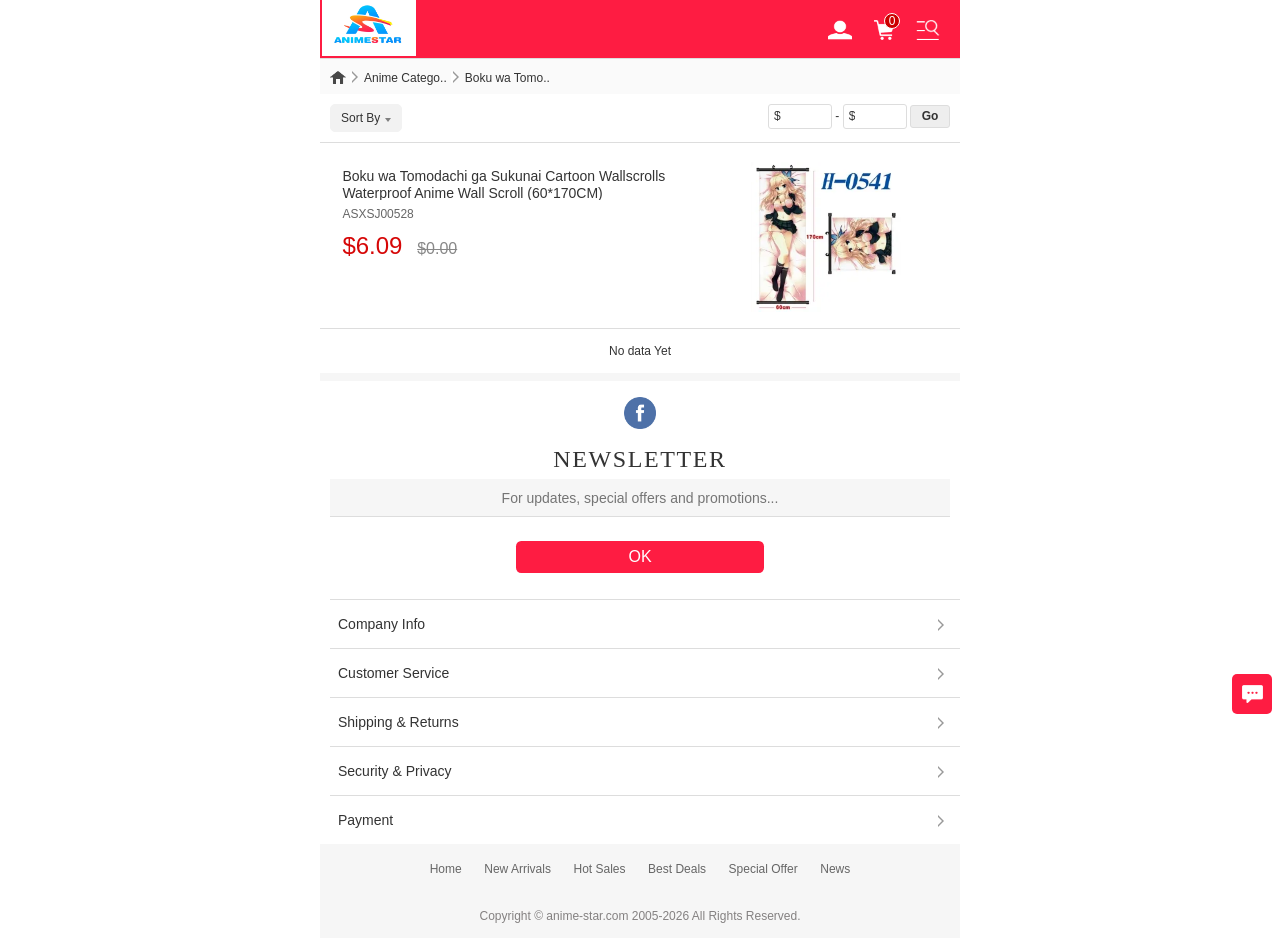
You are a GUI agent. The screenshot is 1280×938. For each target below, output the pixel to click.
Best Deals (677, 869)
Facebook (640, 413)
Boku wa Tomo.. (507, 78)
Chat (1252, 694)
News (835, 869)
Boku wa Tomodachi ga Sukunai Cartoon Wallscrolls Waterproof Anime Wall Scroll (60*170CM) (503, 184)
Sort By (366, 118)
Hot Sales (599, 869)
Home (446, 869)
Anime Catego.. (405, 78)
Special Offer (763, 869)
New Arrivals (517, 869)
